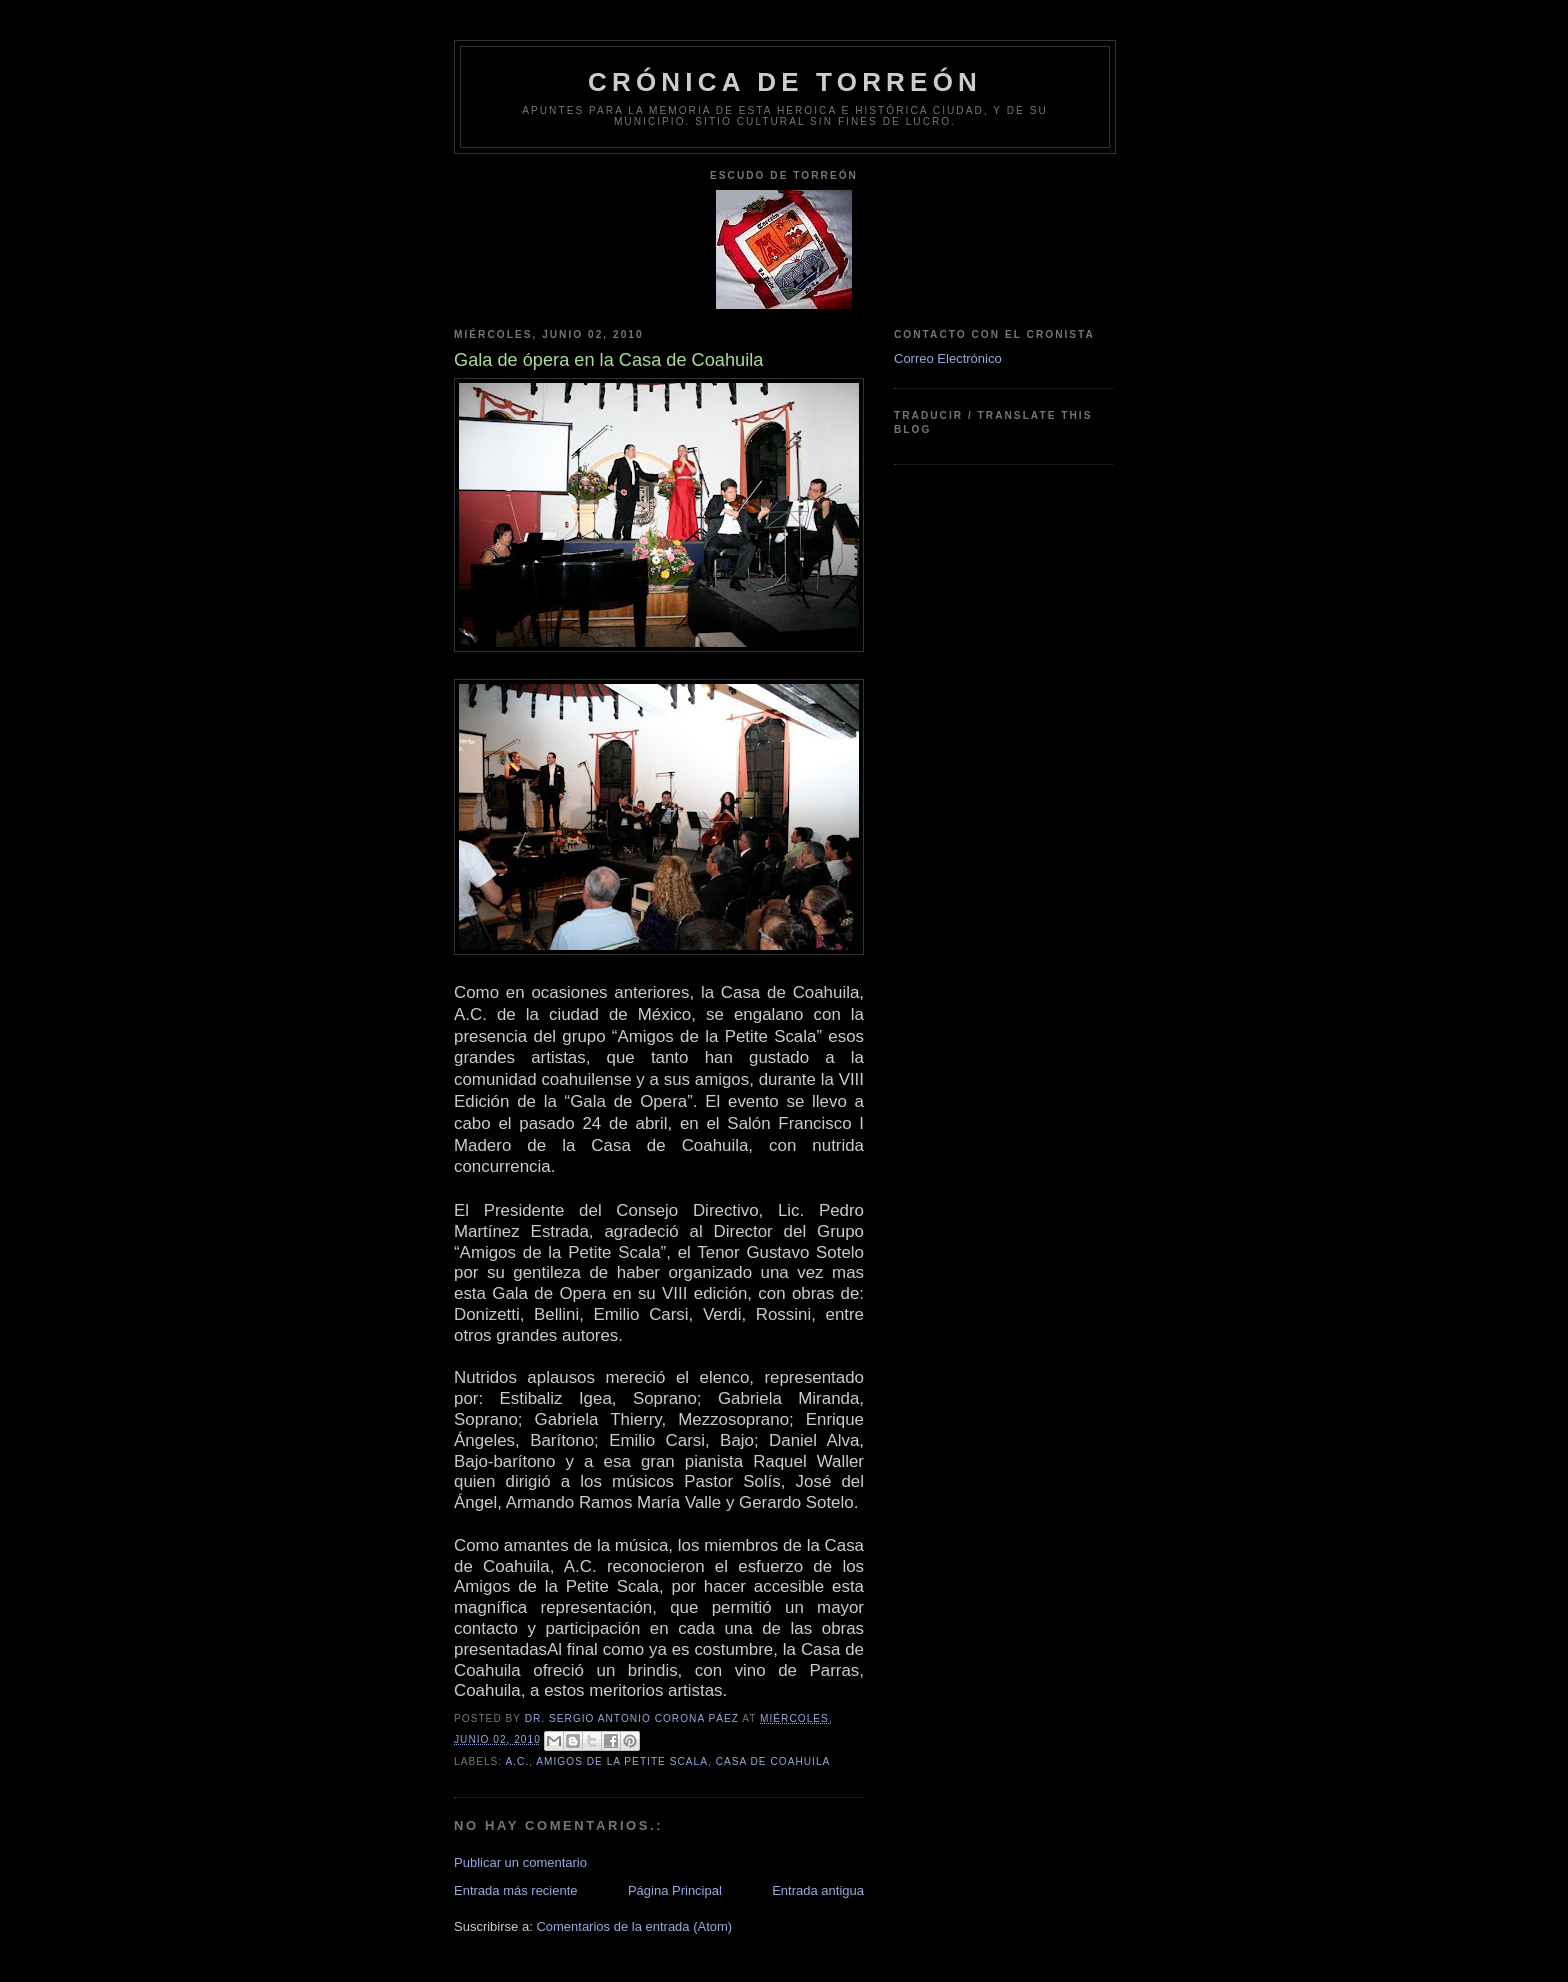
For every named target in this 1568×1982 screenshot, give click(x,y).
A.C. (517, 1761)
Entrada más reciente (516, 1890)
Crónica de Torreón (785, 82)
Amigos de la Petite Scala (622, 1761)
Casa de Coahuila (773, 1761)
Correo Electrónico (948, 358)
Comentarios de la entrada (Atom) (634, 1926)
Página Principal (675, 1890)
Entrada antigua (818, 1890)
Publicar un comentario (520, 1862)
